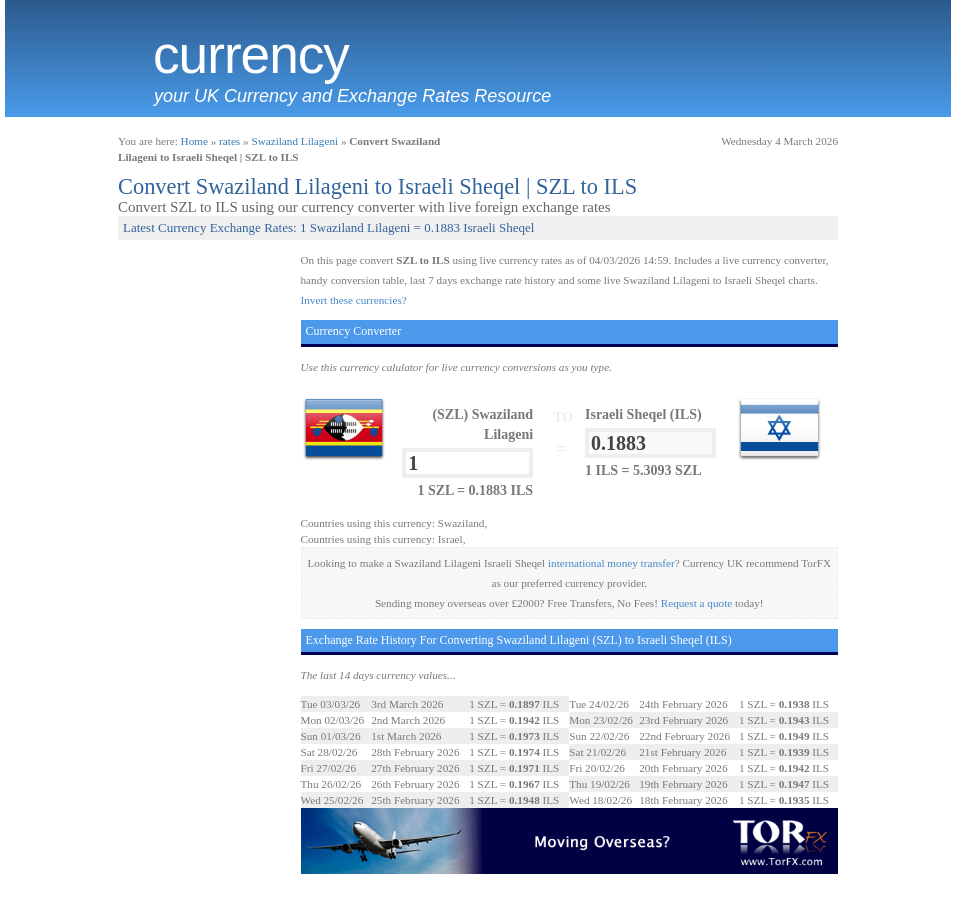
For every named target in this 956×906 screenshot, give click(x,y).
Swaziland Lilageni (294, 141)
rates (229, 141)
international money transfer (611, 563)
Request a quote (696, 603)
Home (194, 141)
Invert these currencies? (354, 300)
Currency (251, 55)
